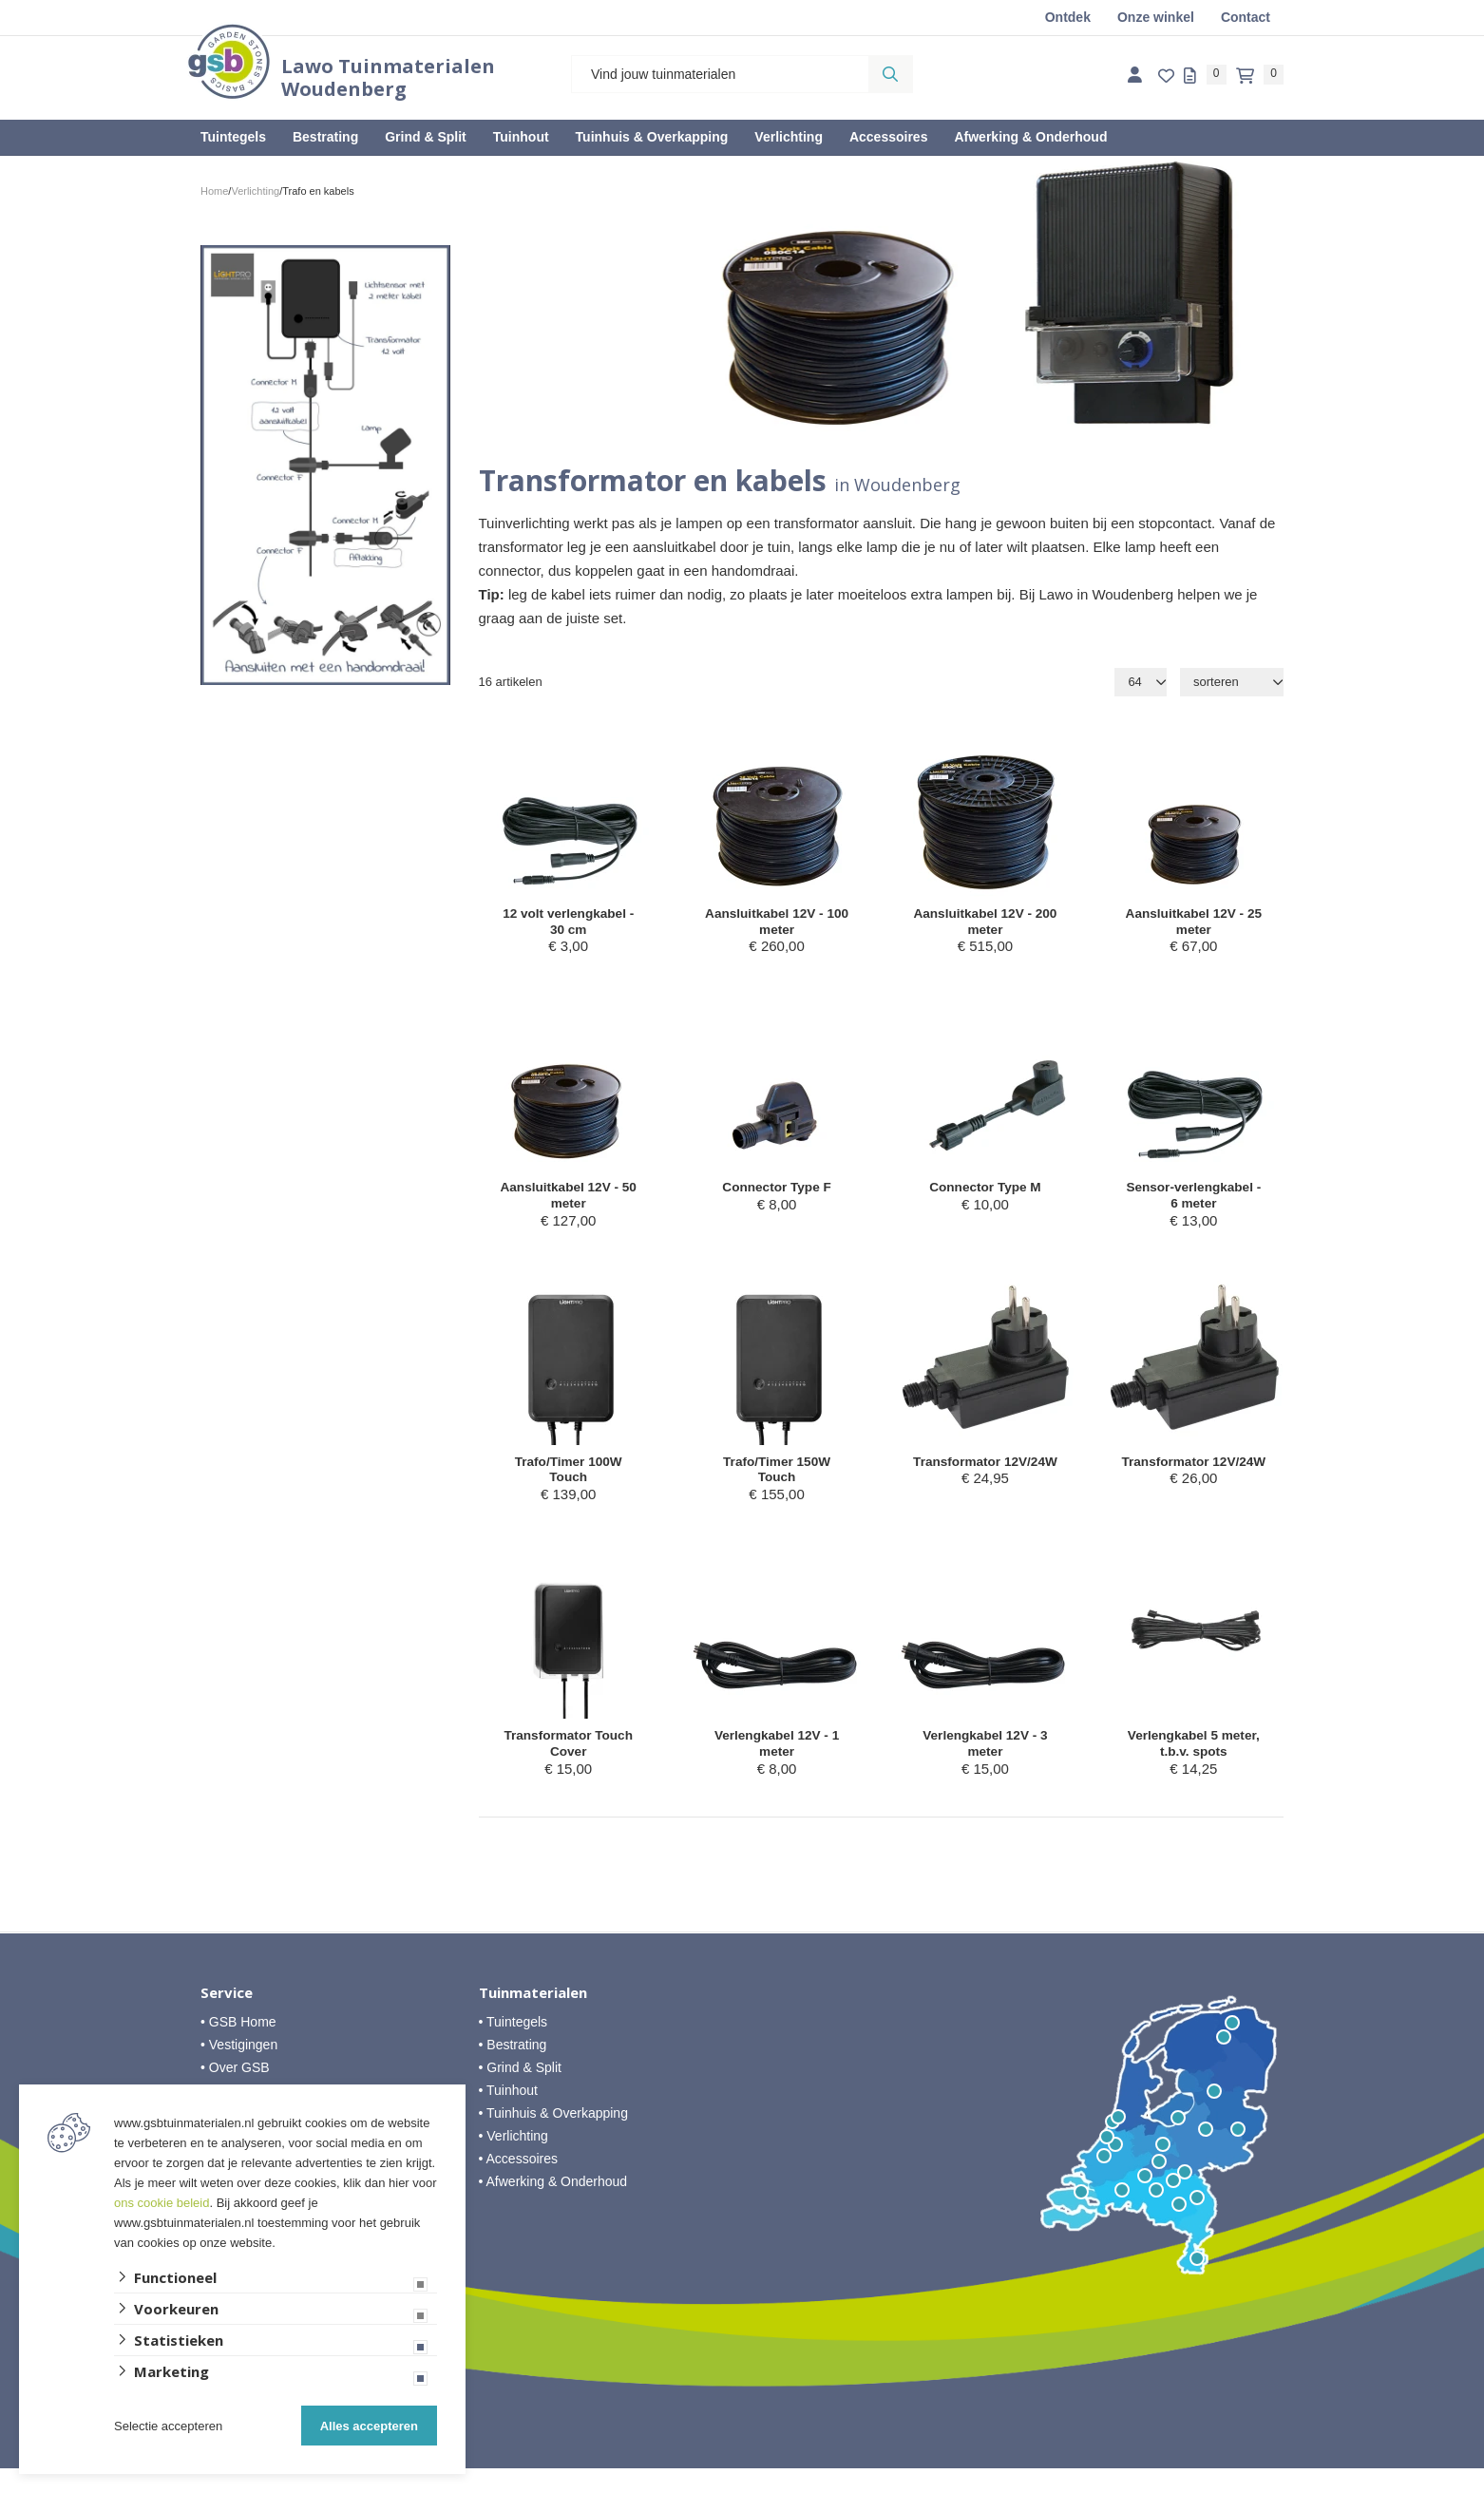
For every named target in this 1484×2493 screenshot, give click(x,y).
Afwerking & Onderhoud (1030, 136)
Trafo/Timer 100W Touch (568, 1485)
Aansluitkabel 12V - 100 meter (777, 924)
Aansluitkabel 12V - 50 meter (568, 1205)
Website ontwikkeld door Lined (742, 2484)
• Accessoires (519, 2183)
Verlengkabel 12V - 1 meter (777, 1765)
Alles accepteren (369, 2426)
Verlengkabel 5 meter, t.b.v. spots (1193, 1765)
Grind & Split (425, 136)
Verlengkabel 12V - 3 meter (985, 1765)
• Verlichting (513, 2160)
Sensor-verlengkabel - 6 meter (1194, 1205)
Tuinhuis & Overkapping (652, 136)
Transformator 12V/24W (985, 1485)
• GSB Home (238, 2046)
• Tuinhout (509, 2114)
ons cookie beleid (161, 2203)
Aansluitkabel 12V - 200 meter (985, 924)
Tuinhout (521, 136)
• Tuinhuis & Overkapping (553, 2137)
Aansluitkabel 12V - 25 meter (1194, 924)
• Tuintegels (513, 2046)
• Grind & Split (520, 2092)
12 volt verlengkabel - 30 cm (568, 924)
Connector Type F (776, 1196)
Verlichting (788, 136)
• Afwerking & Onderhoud (553, 2206)
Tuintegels (233, 136)
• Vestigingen (238, 2069)
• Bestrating (513, 2069)
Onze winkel (1155, 17)
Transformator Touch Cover (568, 1765)
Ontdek (1068, 17)
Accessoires (888, 136)
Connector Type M (985, 1196)
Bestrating (325, 136)
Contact (1245, 17)
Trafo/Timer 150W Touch (776, 1485)
